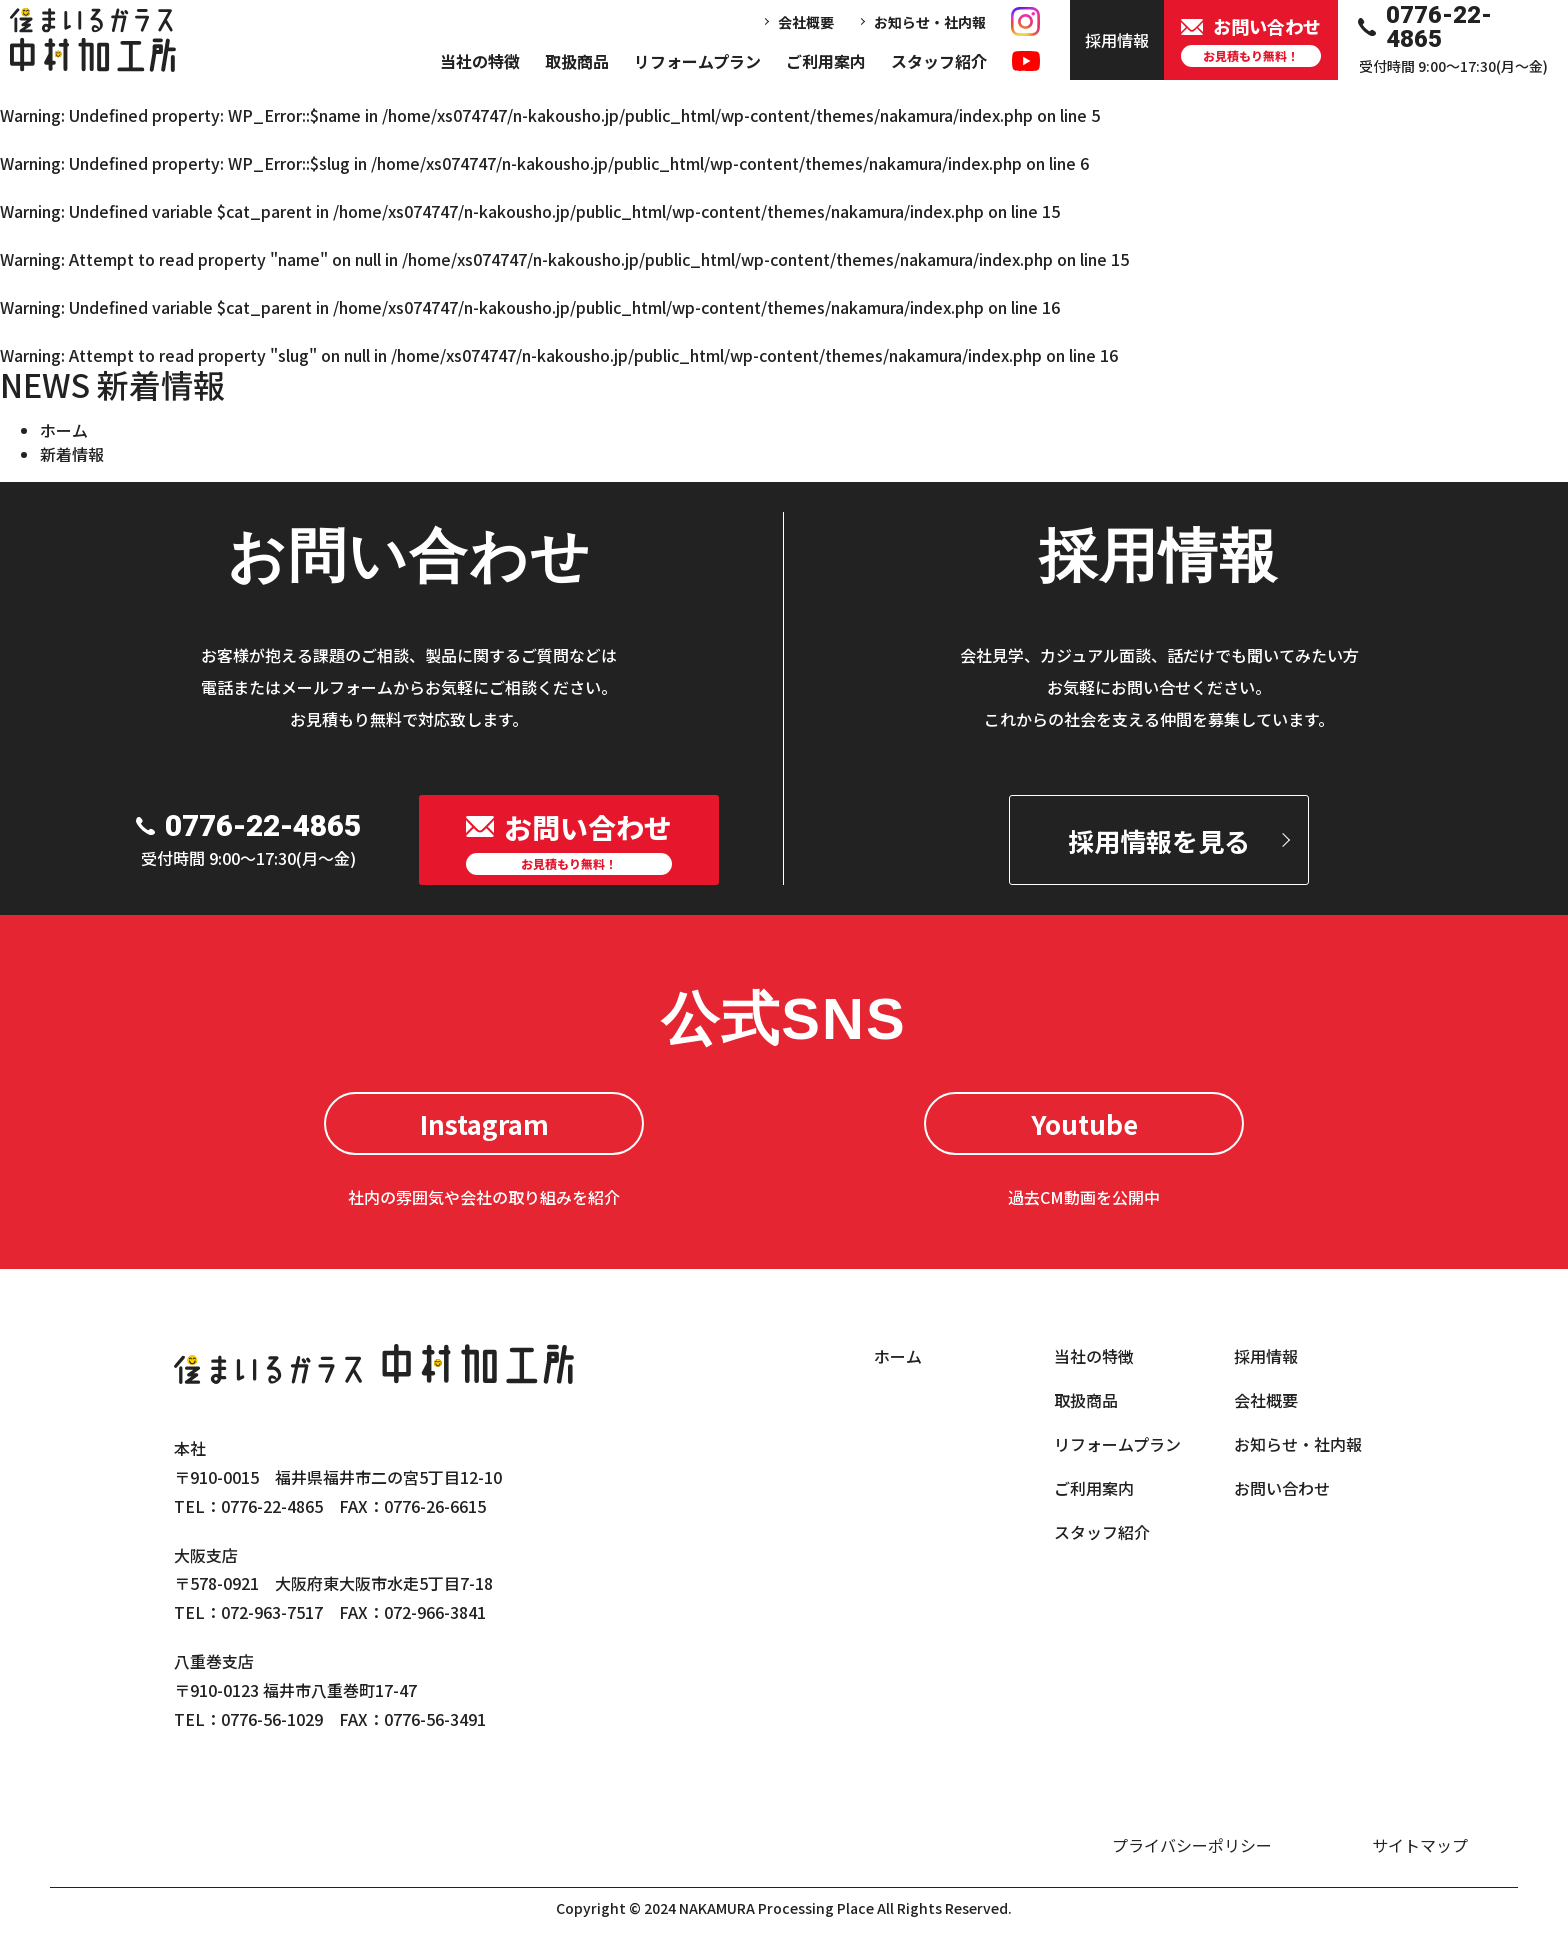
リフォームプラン (697, 61)
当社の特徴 (480, 61)
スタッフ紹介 (939, 61)
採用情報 (1266, 1356)
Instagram (484, 1123)
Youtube (1084, 1123)
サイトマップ (1420, 1845)
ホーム (64, 430)
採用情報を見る (1159, 840)
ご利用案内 (826, 61)
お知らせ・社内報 (930, 22)
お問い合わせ (1282, 1488)
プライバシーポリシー (1192, 1845)
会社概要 (806, 22)
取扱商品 (577, 61)
